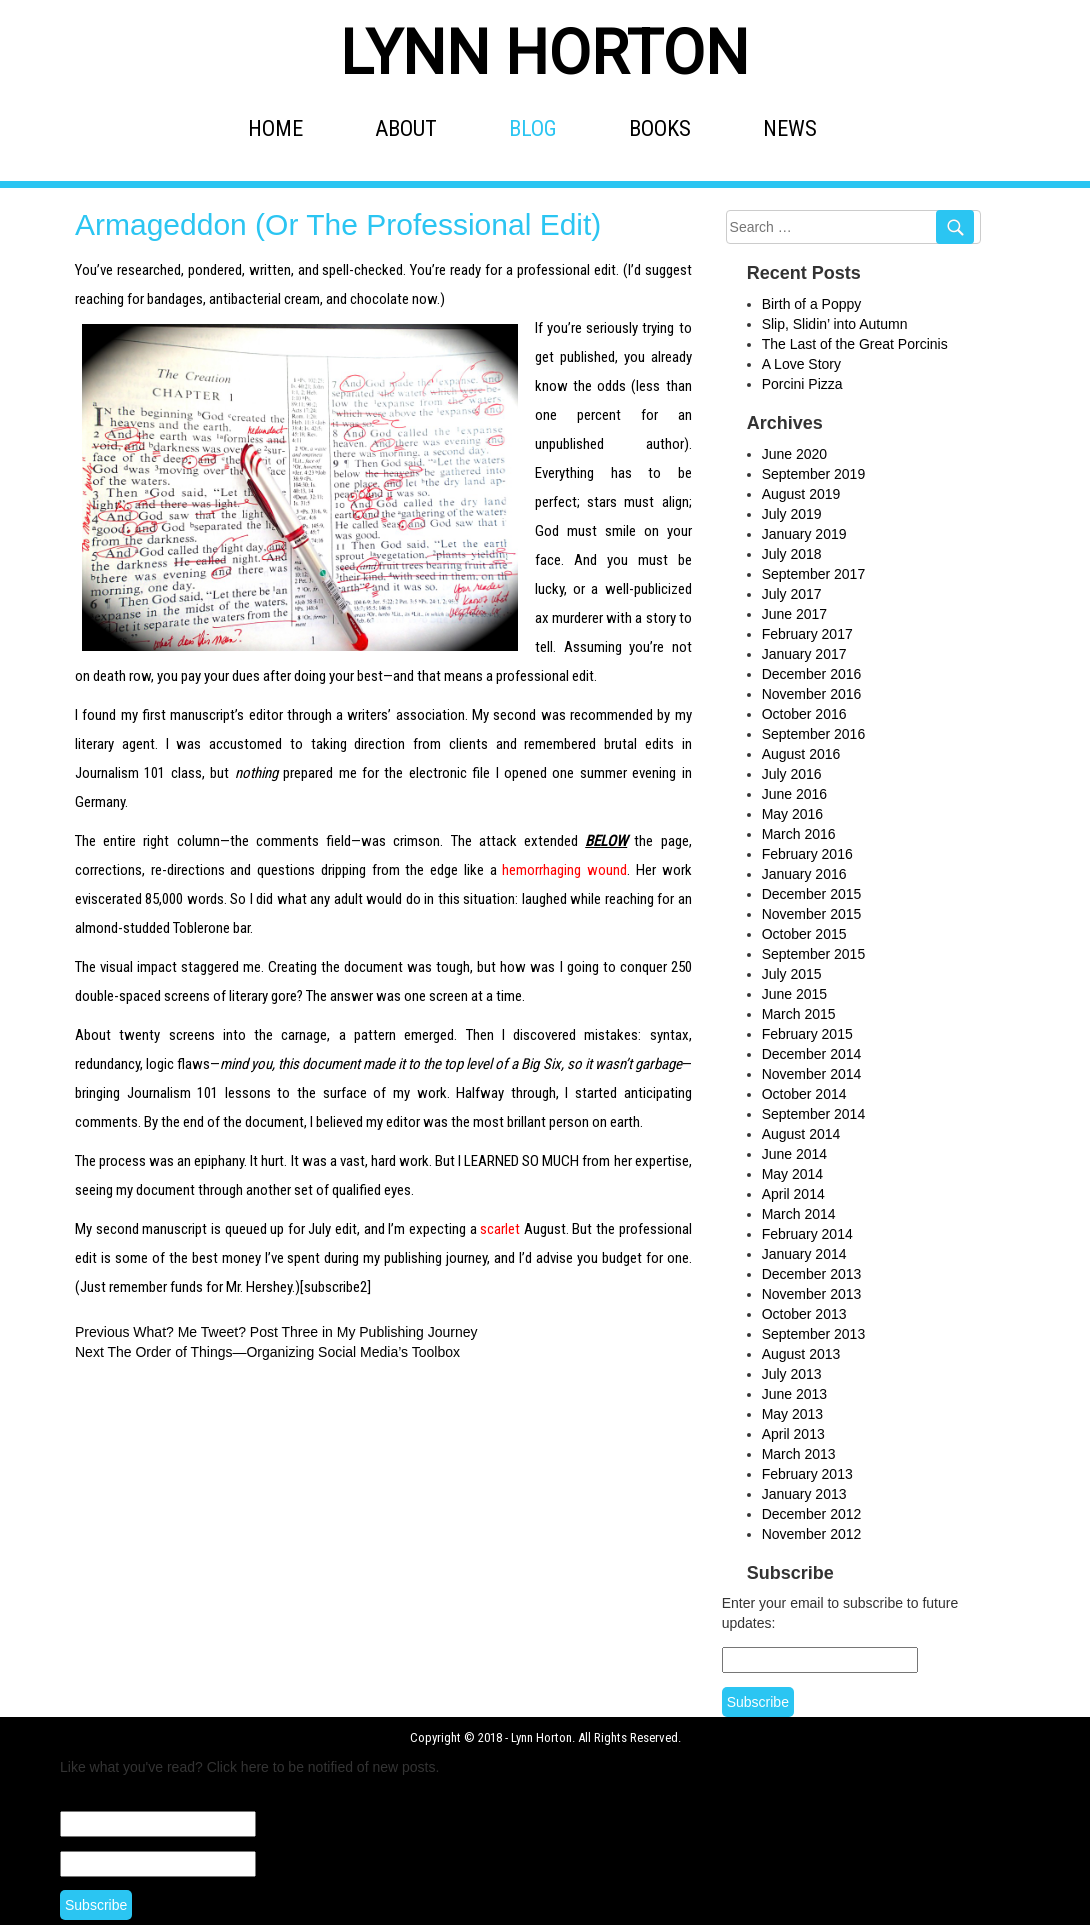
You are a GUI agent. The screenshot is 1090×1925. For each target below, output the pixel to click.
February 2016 (807, 854)
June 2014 (794, 1154)
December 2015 (812, 894)
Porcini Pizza (802, 384)
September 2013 (814, 1334)
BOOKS (660, 128)
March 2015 (799, 1014)
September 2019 (814, 474)
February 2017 (807, 634)
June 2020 (794, 454)
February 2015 (807, 1034)
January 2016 (804, 874)
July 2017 (792, 594)
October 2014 (804, 1094)
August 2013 (801, 1354)
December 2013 (812, 1274)
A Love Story (801, 364)
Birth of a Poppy (812, 304)
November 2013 (812, 1294)
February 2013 (807, 1474)
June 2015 (794, 994)
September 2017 (814, 574)
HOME (275, 128)
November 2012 (812, 1534)
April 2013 (793, 1434)
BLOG (533, 128)
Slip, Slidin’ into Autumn (835, 324)
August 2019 (801, 494)
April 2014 (793, 1194)
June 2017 (794, 614)
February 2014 (807, 1234)
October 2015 (804, 934)
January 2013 (804, 1494)
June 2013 (794, 1394)
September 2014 (814, 1114)
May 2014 (792, 1174)
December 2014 (812, 1054)
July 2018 (792, 554)
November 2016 (812, 694)
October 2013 (804, 1314)
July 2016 (792, 774)
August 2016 (801, 754)
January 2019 (804, 534)
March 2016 (799, 834)
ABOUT (406, 128)
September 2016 (814, 734)
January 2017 (804, 654)
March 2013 (799, 1454)
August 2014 (801, 1134)
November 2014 (812, 1074)
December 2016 (812, 674)
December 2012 (812, 1514)
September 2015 (814, 954)
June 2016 (794, 794)
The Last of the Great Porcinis (855, 344)
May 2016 (792, 814)
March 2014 (799, 1214)
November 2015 (812, 914)
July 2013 (792, 1374)
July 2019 (792, 514)
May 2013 (792, 1414)
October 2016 (804, 714)
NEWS (790, 128)
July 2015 (792, 974)
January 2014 (804, 1254)
